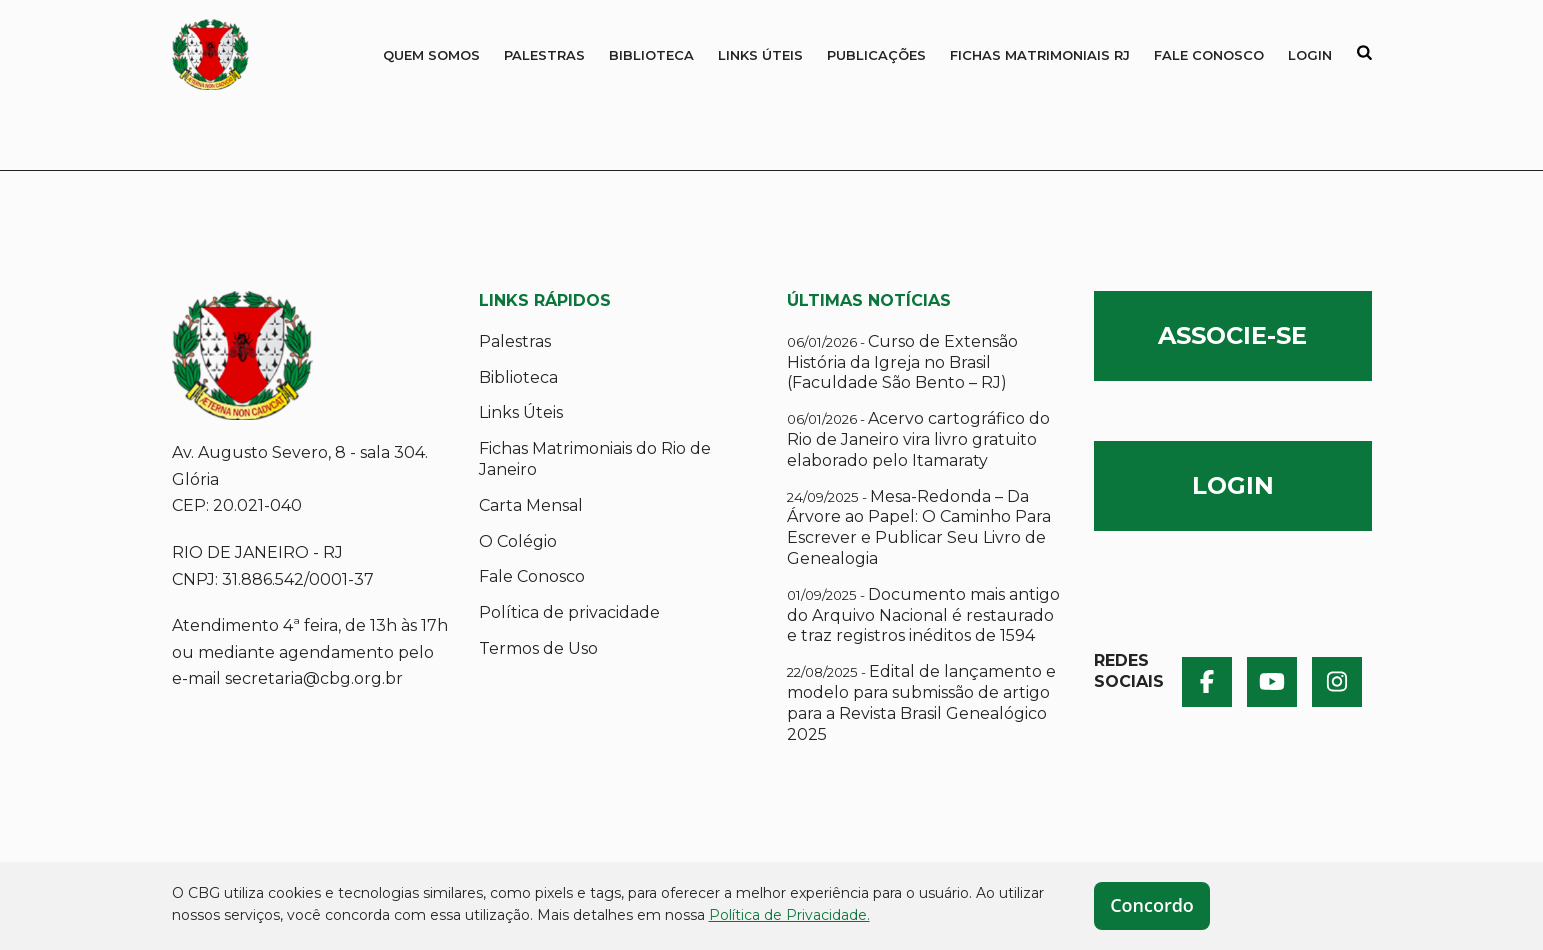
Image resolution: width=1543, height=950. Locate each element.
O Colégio (518, 541)
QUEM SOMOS (431, 55)
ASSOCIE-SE (1232, 335)
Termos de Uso (538, 648)
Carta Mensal (531, 505)
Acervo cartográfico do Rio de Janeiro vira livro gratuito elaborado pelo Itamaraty (918, 439)
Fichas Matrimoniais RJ (1040, 55)
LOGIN (1233, 485)
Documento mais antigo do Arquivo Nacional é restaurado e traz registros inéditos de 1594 (923, 615)
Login (1310, 55)
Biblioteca (651, 55)
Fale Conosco (1209, 55)
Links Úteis (760, 55)
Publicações (876, 55)
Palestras (544, 55)
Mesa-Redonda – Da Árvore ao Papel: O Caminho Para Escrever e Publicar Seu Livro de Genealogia (919, 527)
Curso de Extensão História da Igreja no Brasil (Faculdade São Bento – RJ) (902, 362)
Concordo (1152, 905)
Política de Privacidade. (789, 915)
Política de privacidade (569, 612)
